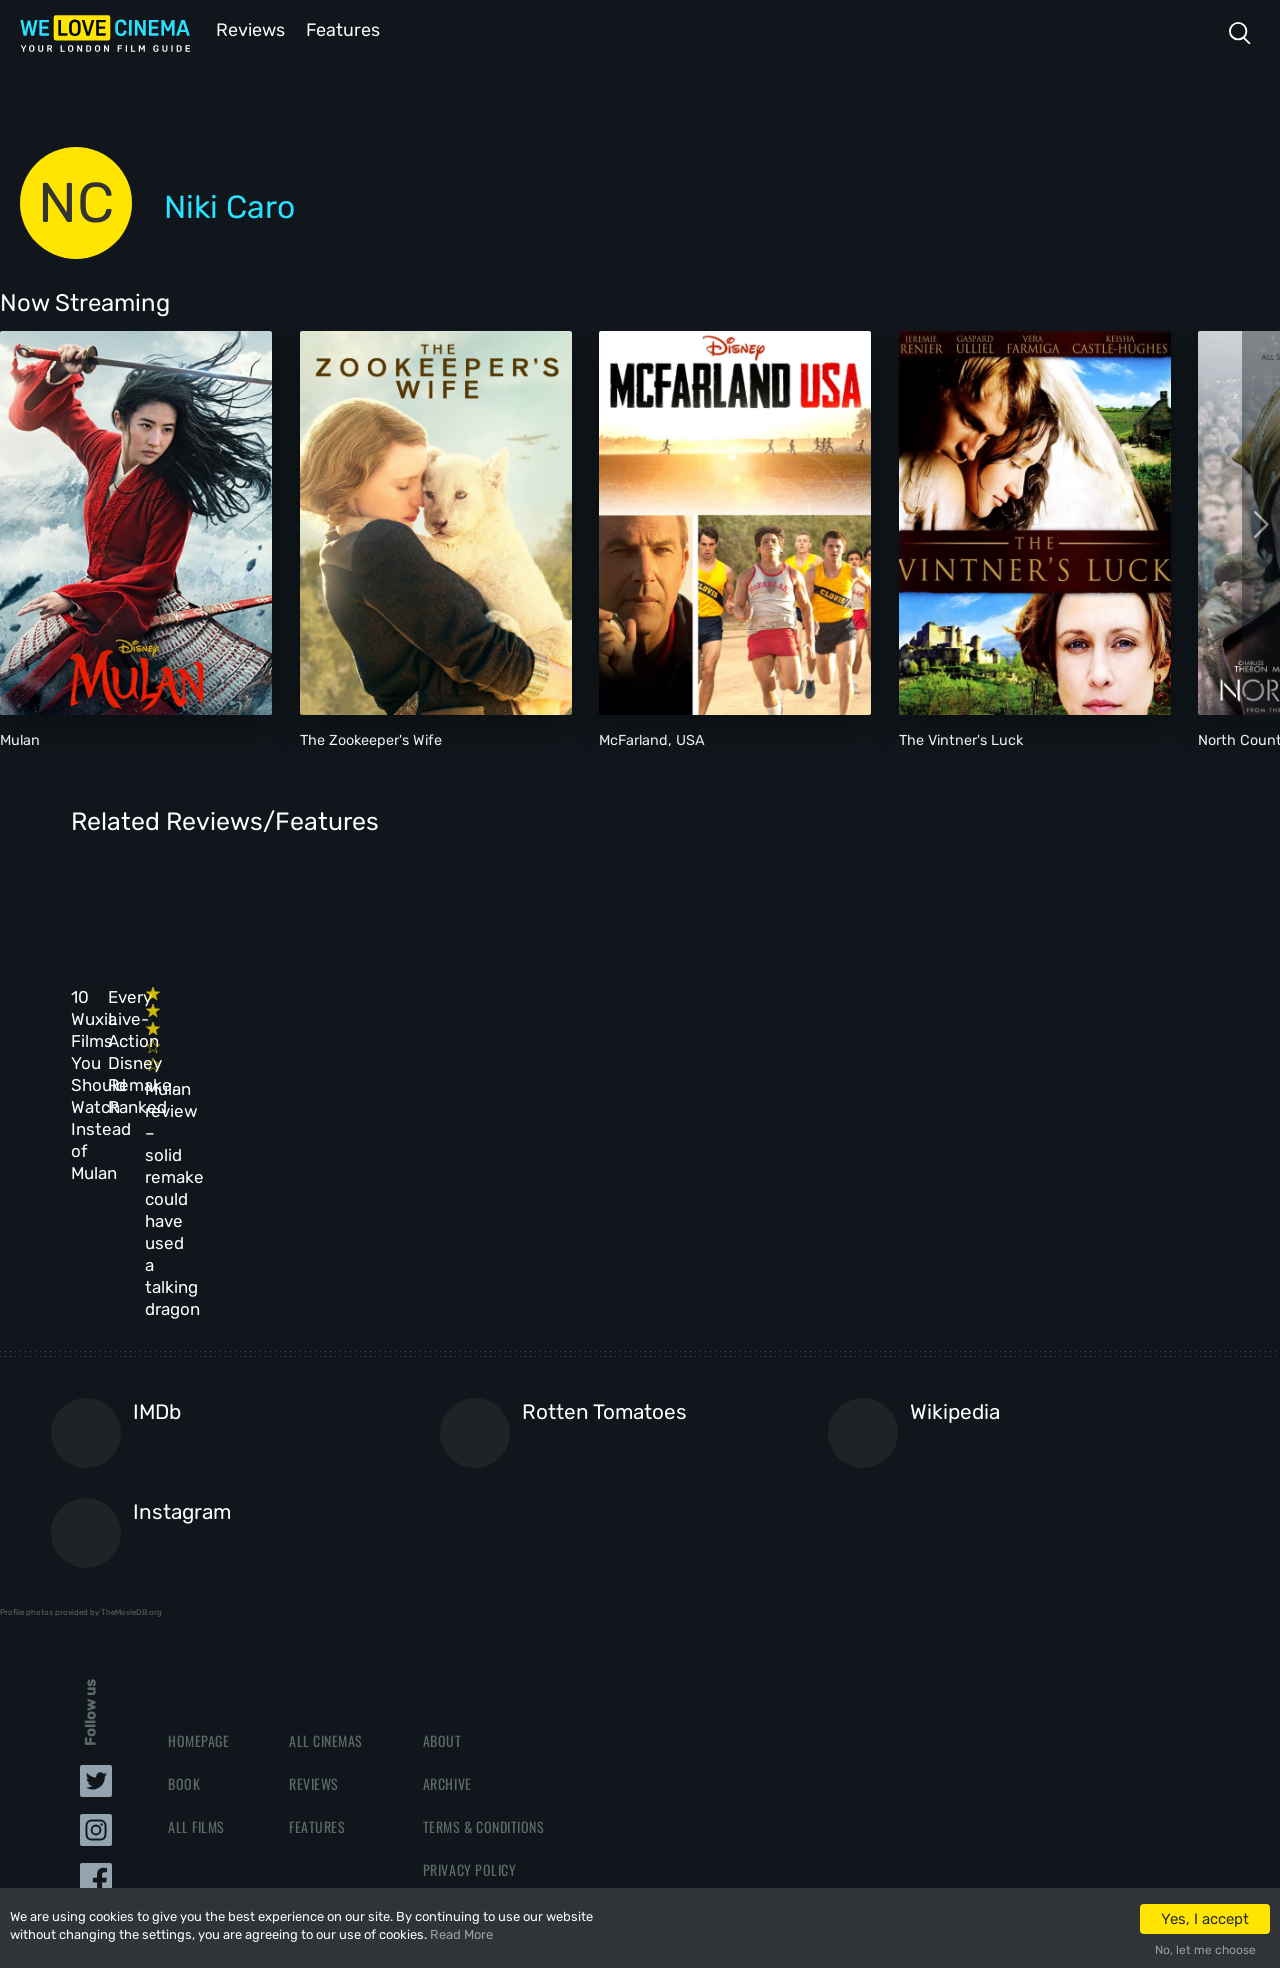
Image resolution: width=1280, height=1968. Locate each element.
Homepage (198, 1537)
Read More (461, 1934)
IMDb (157, 1209)
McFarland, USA (652, 738)
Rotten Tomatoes (604, 1209)
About (442, 1537)
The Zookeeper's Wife (371, 738)
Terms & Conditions (483, 1624)
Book (184, 1580)
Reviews (247, 28)
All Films (196, 1624)
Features (345, 28)
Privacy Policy (469, 1667)
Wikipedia (955, 1209)
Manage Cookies (472, 1710)
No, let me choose (1205, 1950)
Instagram (182, 1310)
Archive (447, 1580)
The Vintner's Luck (961, 738)
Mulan (20, 738)
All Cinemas (326, 1537)
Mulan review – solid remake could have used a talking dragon (716, 1055)
